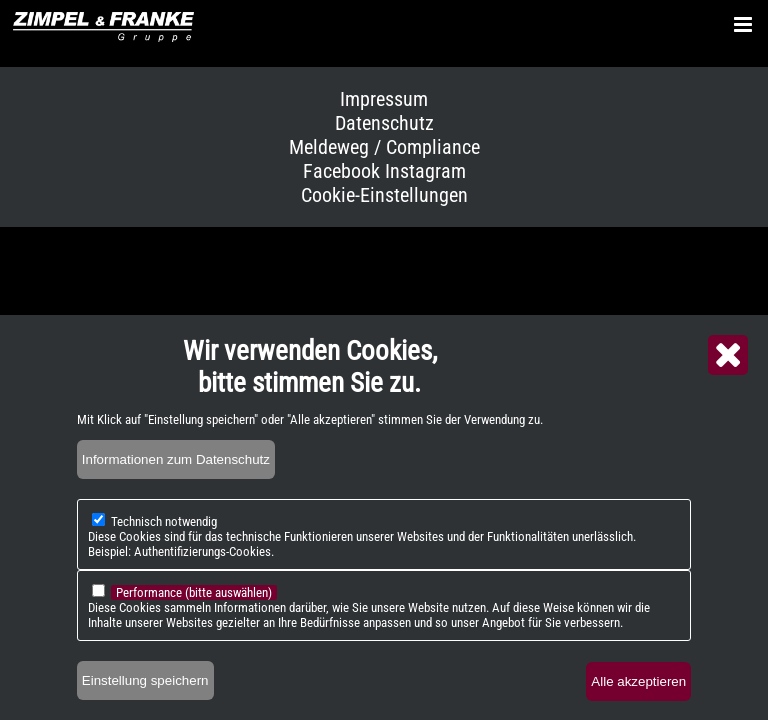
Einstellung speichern (145, 693)
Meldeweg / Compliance (384, 147)
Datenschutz (384, 123)
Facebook (341, 171)
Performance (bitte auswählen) (194, 605)
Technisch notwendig (164, 534)
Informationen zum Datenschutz (176, 472)
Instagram (425, 171)
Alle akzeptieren (638, 694)
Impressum (384, 99)
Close (728, 368)
